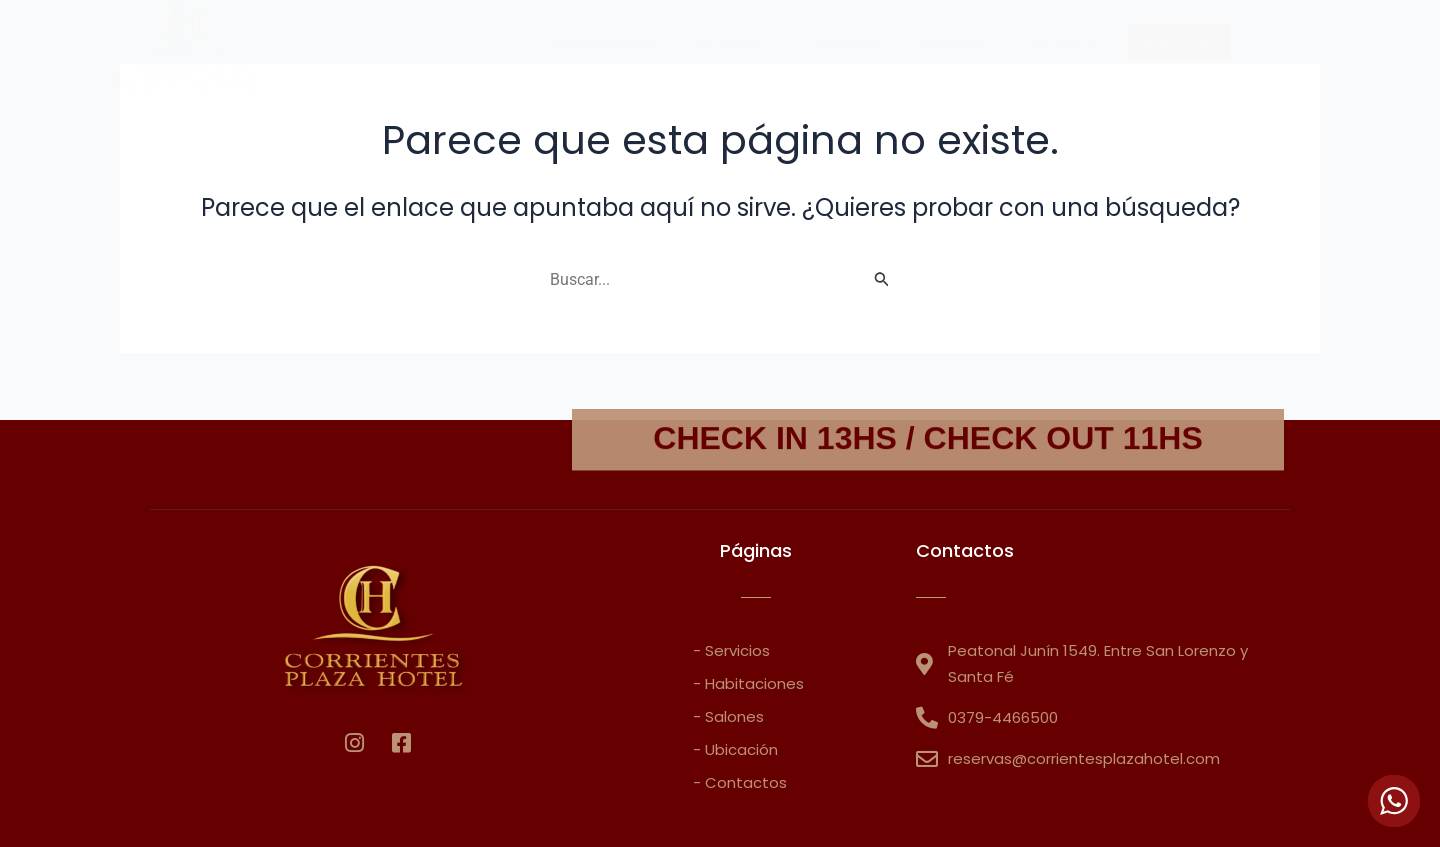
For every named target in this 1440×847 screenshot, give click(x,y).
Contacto (1060, 42)
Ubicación (842, 42)
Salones (951, 42)
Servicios (728, 42)
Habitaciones (602, 42)
